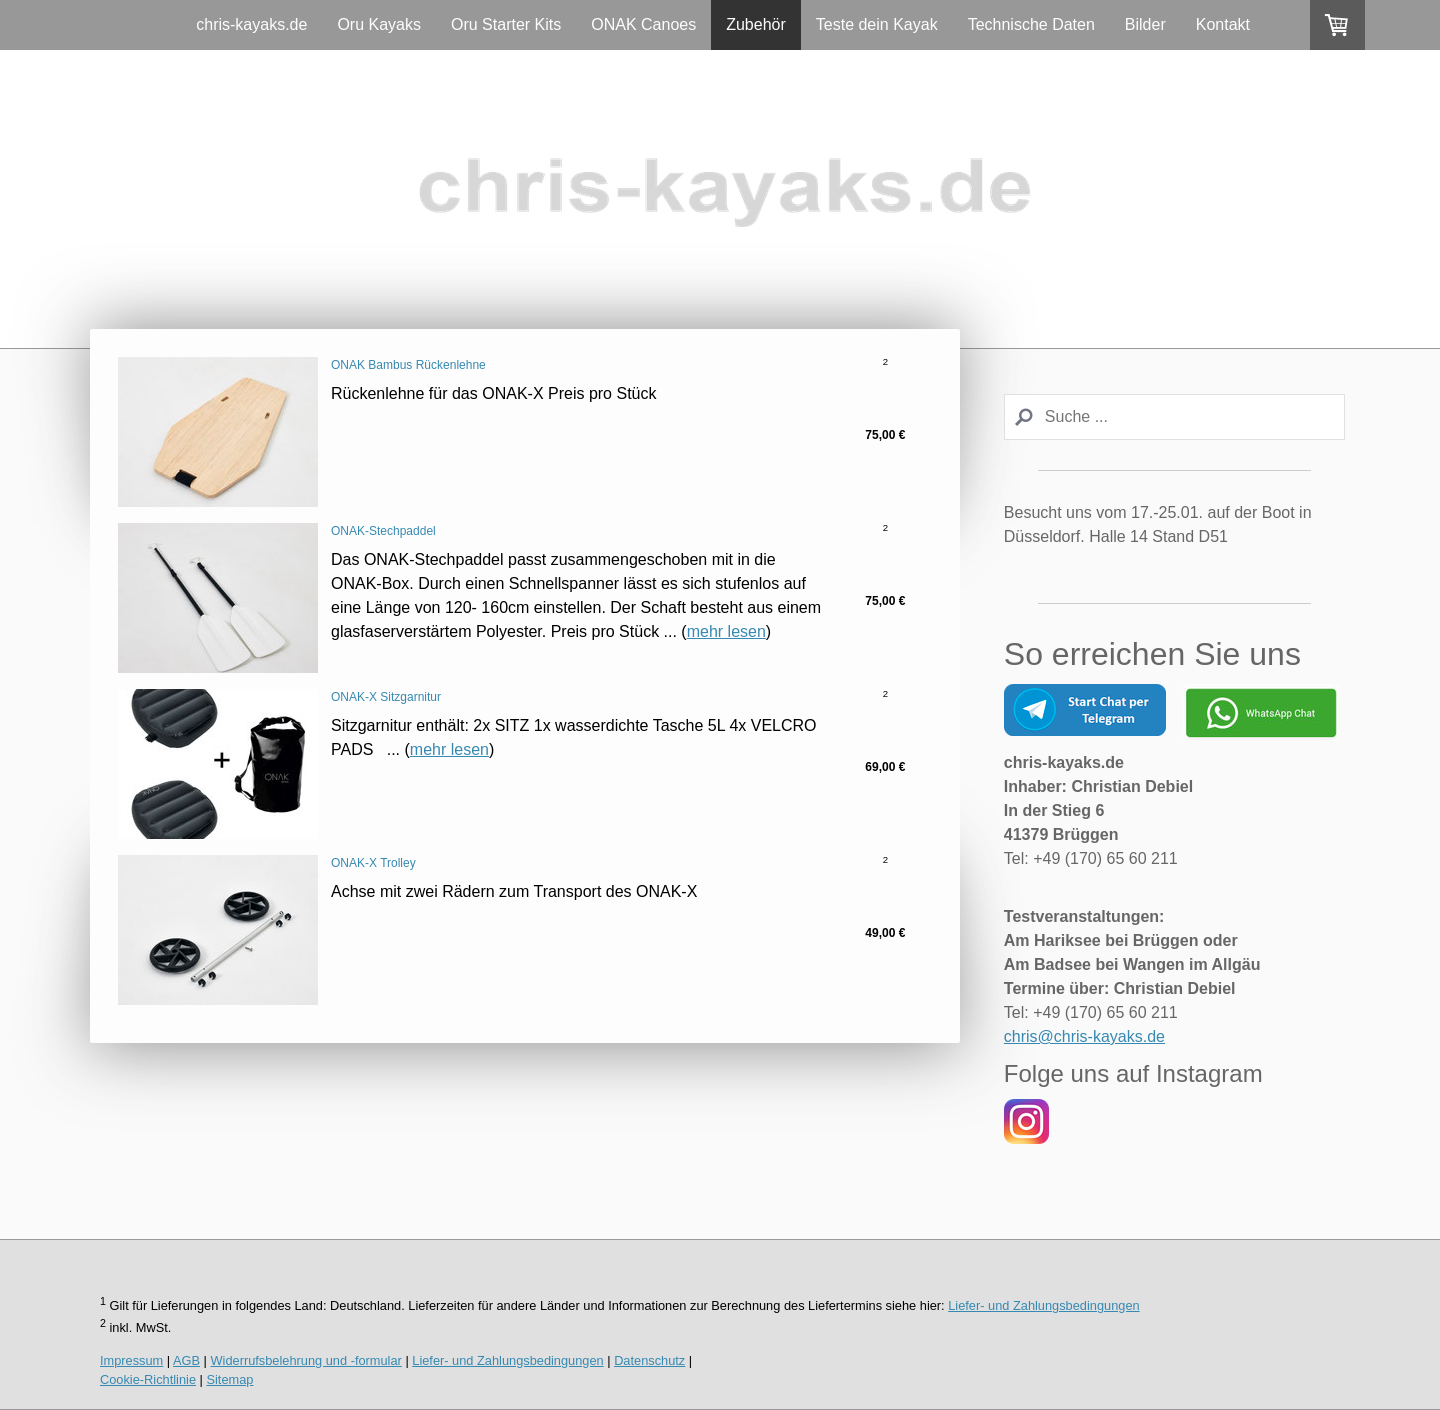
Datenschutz (649, 1360)
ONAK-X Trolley (373, 863)
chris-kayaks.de (251, 24)
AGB (186, 1360)
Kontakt (1223, 24)
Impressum (131, 1360)
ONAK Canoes (643, 24)
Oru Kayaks (379, 24)
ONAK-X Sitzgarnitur (386, 697)
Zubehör (756, 24)
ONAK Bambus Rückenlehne (408, 365)
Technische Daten (1031, 24)
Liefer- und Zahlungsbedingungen (1043, 1305)
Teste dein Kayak (877, 24)
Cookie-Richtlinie (148, 1379)
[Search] (1174, 417)
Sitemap (229, 1379)
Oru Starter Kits (506, 24)
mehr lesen (726, 631)
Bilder (1145, 24)
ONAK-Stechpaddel (383, 531)
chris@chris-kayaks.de (1084, 1036)
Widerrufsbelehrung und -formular (306, 1360)
